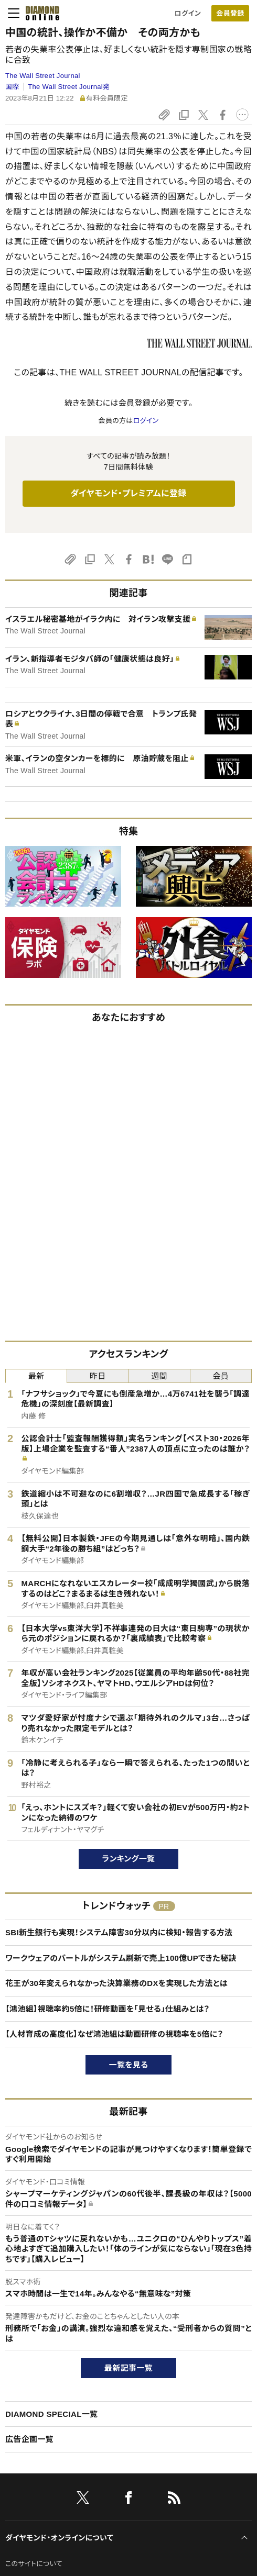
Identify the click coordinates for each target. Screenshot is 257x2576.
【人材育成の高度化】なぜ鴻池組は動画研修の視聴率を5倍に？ (114, 2033)
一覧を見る (128, 2064)
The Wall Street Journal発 (69, 87)
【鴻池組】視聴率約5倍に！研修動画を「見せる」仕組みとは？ (107, 2008)
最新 (36, 1375)
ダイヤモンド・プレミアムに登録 (128, 493)
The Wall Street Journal (42, 76)
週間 (159, 1375)
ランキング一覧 (128, 1858)
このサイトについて (33, 2564)
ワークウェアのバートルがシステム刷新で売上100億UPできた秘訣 (121, 1958)
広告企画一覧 (29, 2439)
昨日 (98, 1375)
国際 (12, 87)
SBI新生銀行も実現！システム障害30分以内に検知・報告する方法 (118, 1932)
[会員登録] (230, 13)
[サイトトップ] (39, 13)
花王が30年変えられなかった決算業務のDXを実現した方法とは (116, 1983)
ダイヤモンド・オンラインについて (59, 2538)
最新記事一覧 (128, 2367)
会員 (221, 1375)
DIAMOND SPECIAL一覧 (51, 2414)
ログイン (188, 13)
